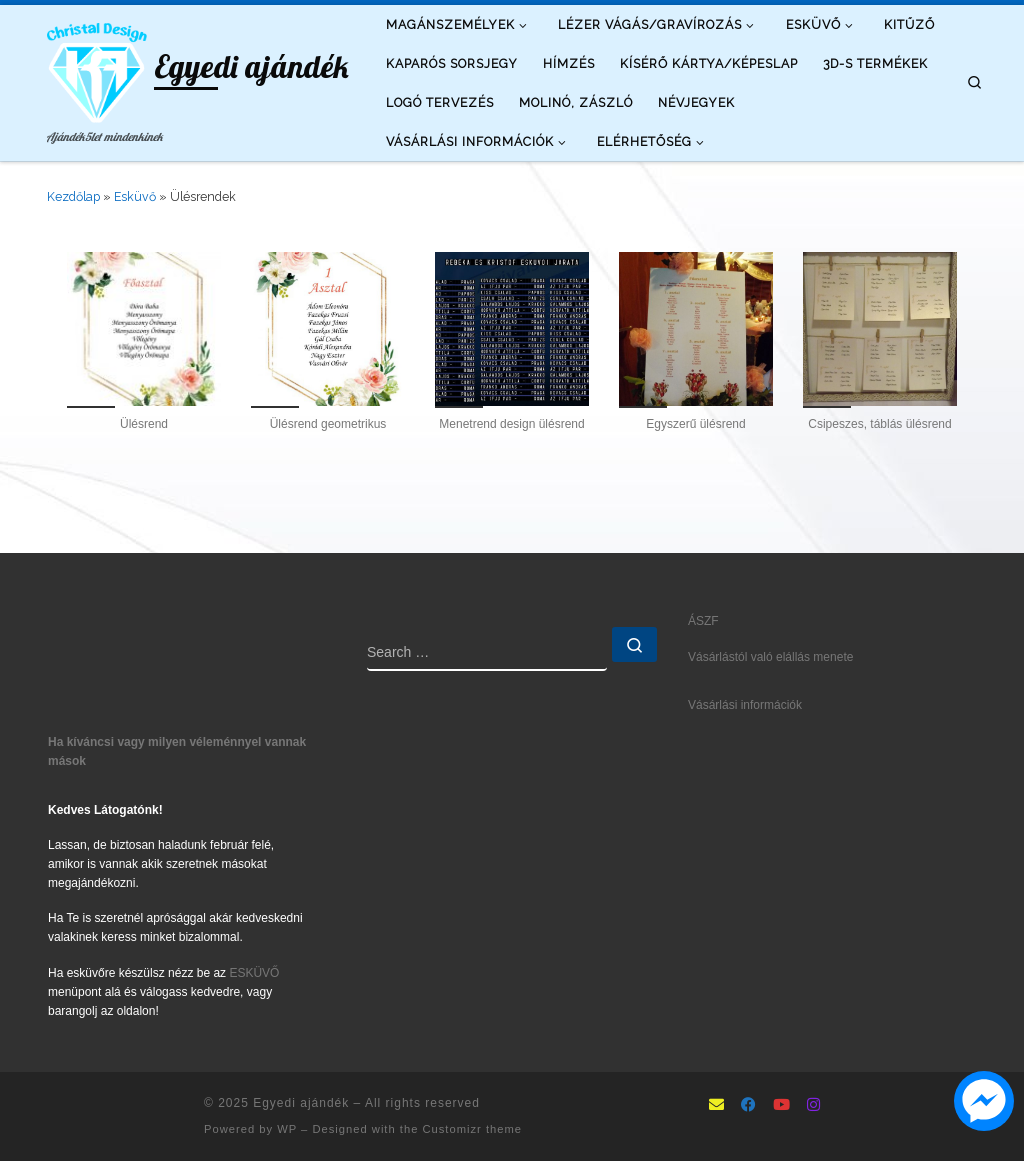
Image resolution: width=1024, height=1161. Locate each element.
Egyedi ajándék (301, 1103)
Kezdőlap (73, 196)
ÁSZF (703, 621)
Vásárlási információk (745, 705)
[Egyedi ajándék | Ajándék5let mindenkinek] (97, 68)
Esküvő (135, 196)
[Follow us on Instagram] (813, 1106)
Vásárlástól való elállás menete (770, 657)
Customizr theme (472, 1129)
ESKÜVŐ (254, 973)
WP (287, 1129)
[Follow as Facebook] (748, 1106)
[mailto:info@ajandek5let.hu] (716, 1106)
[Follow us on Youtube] (781, 1106)
